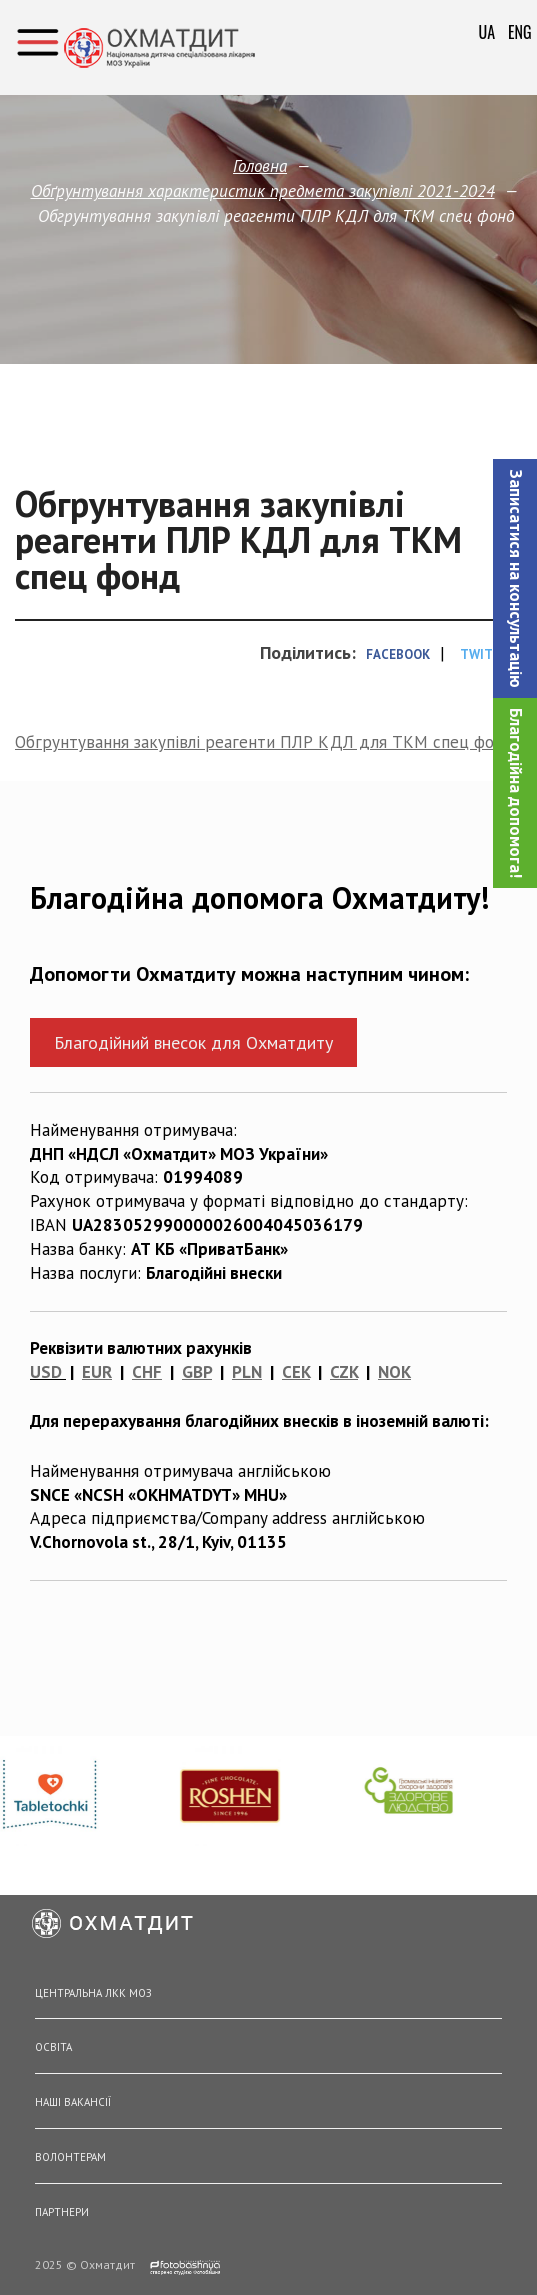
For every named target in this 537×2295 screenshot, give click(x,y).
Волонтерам (70, 2157)
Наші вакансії (73, 2102)
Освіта (53, 2047)
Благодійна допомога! (516, 793)
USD (46, 1372)
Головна (260, 166)
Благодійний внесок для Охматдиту (193, 1042)
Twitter (488, 654)
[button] (515, 578)
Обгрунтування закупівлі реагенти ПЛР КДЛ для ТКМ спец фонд (264, 742)
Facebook (398, 654)
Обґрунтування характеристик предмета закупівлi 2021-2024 (263, 191)
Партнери (62, 2212)
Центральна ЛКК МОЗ (93, 1993)
